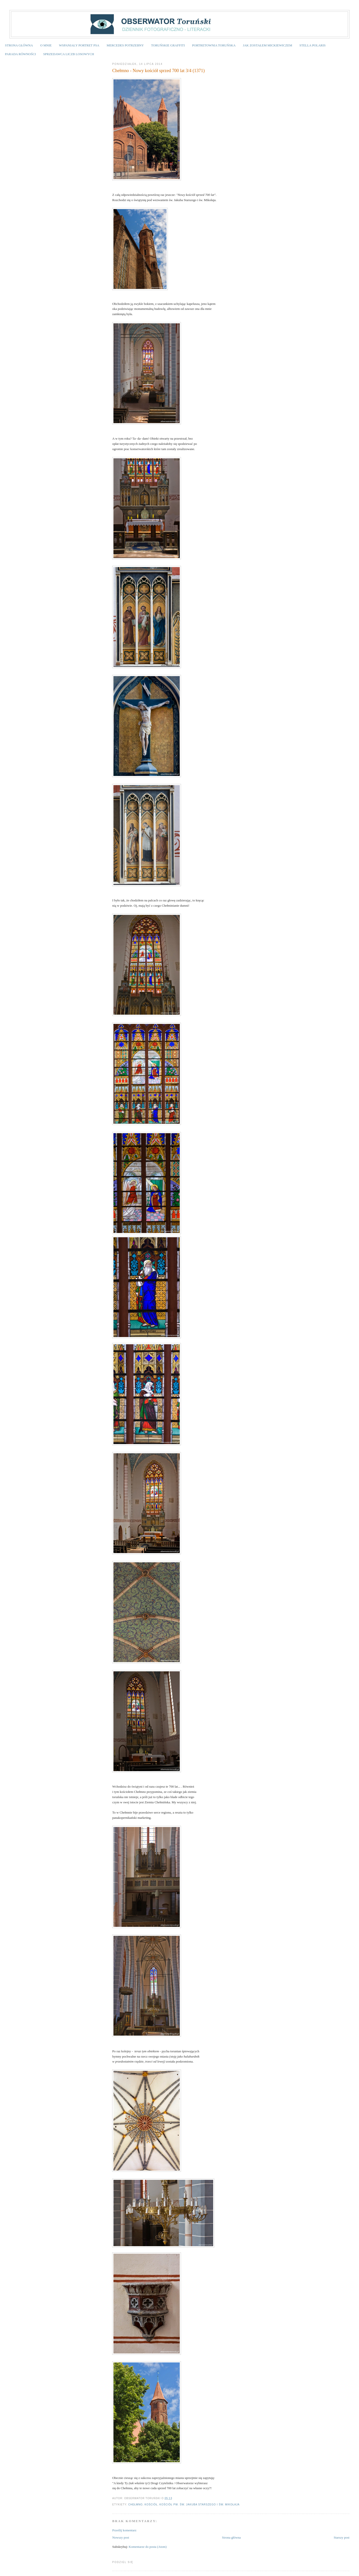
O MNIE (46, 45)
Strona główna (231, 2537)
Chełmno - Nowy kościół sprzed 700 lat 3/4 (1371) (158, 70)
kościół (151, 2504)
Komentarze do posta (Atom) (148, 2547)
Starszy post (341, 2537)
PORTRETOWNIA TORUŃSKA (214, 45)
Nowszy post (120, 2537)
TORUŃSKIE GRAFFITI (168, 45)
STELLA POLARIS (312, 45)
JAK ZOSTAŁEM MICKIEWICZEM (267, 45)
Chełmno (135, 2504)
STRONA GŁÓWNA (19, 45)
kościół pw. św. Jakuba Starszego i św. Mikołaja (200, 2504)
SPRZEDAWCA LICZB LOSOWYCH (68, 54)
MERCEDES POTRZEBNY (125, 45)
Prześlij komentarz (124, 2530)
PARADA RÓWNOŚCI (20, 54)
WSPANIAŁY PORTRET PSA (79, 45)
